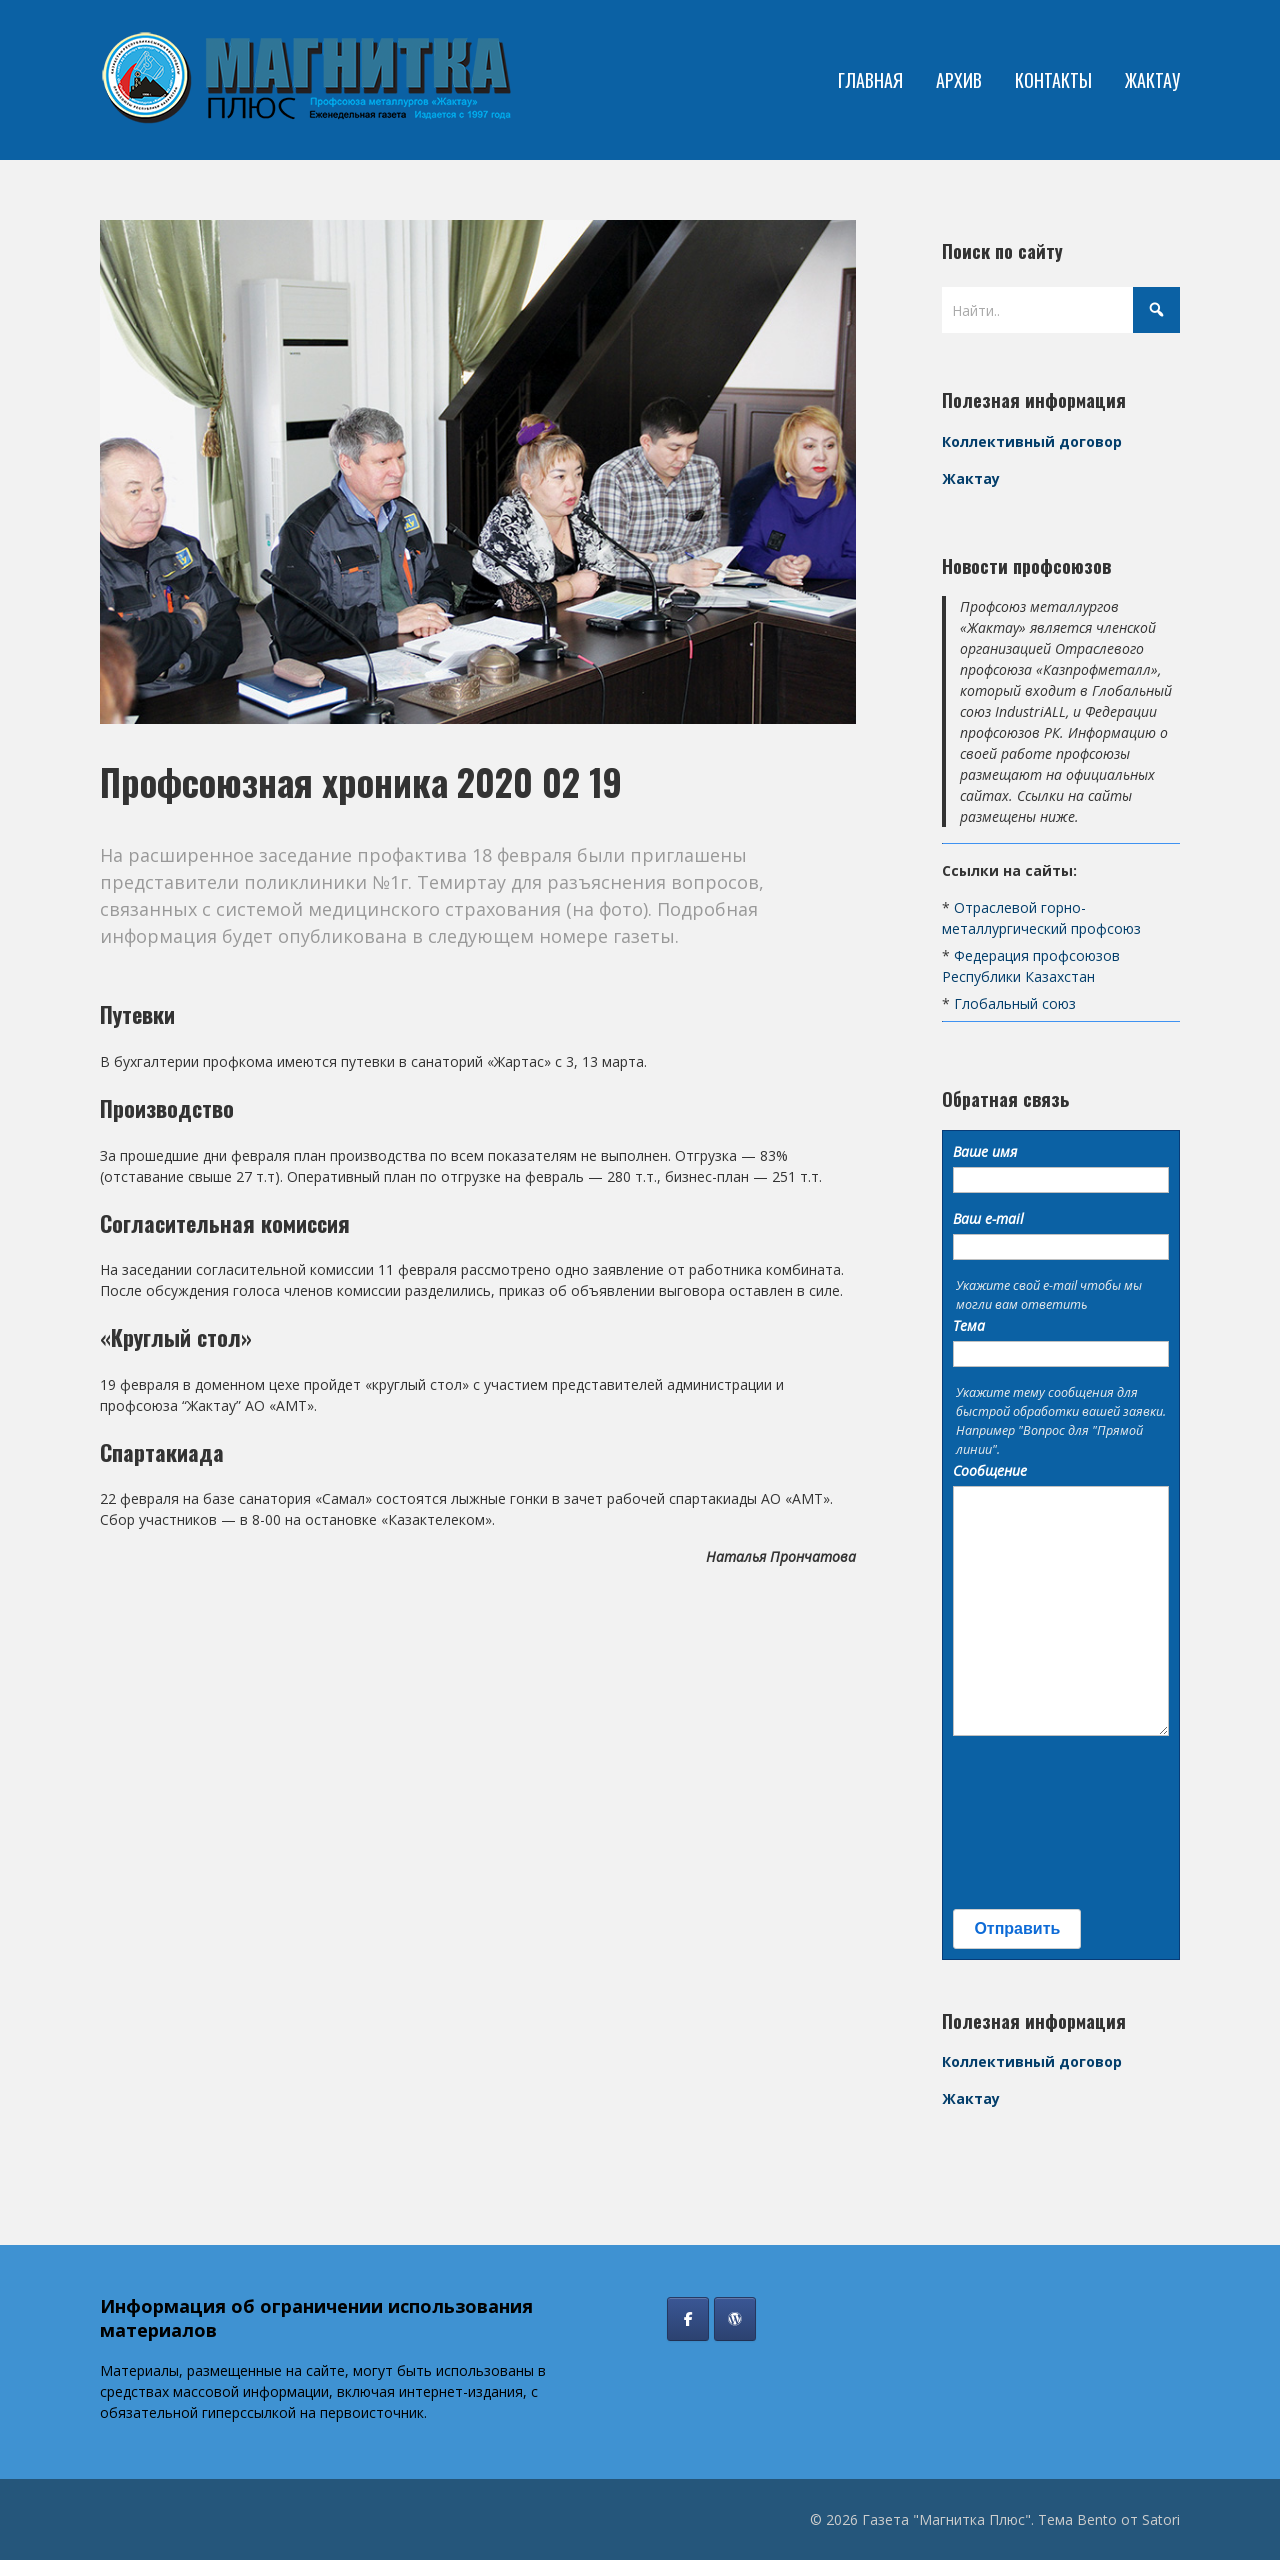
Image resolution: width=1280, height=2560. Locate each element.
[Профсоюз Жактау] (735, 2319)
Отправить (1017, 1928)
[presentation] (1035, 1823)
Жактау (971, 478)
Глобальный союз (1015, 1003)
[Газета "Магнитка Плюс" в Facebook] (688, 2319)
